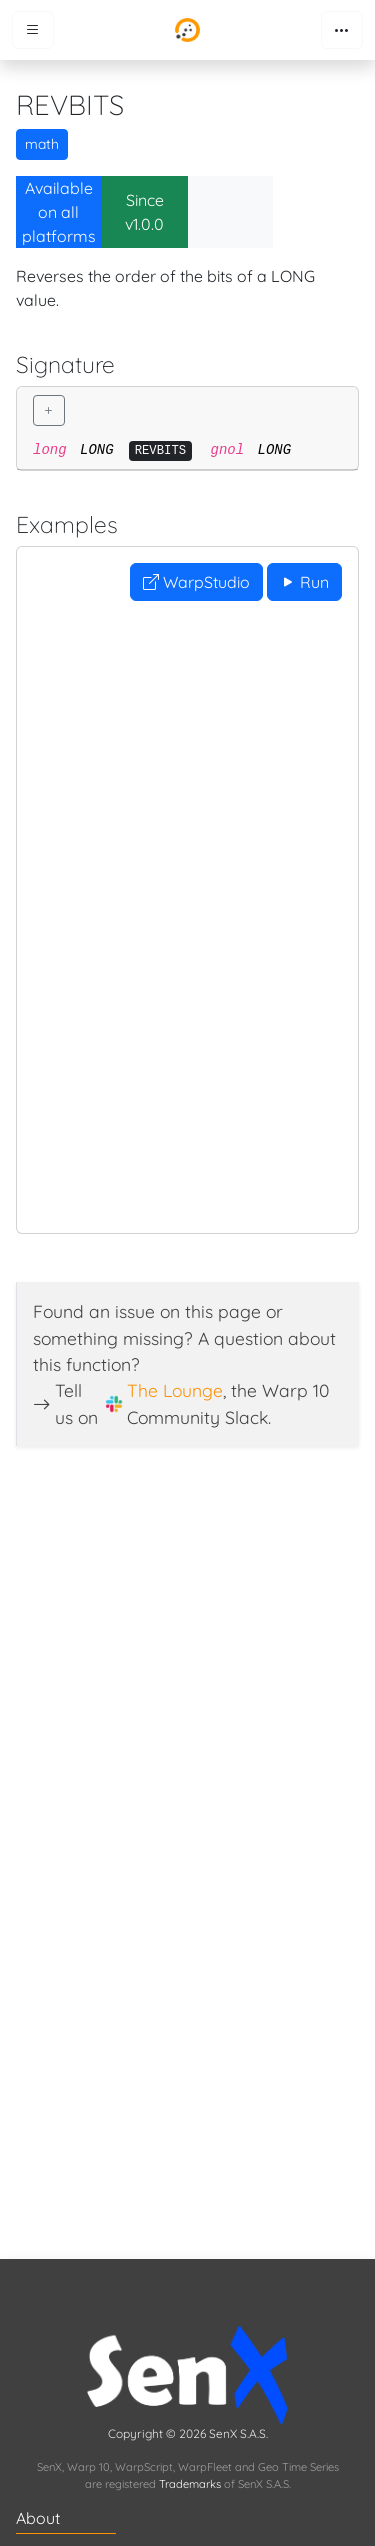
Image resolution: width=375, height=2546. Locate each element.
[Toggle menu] (33, 30)
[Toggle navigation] (342, 30)
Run (304, 582)
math (42, 144)
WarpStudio (196, 582)
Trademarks (190, 2484)
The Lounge (175, 1390)
